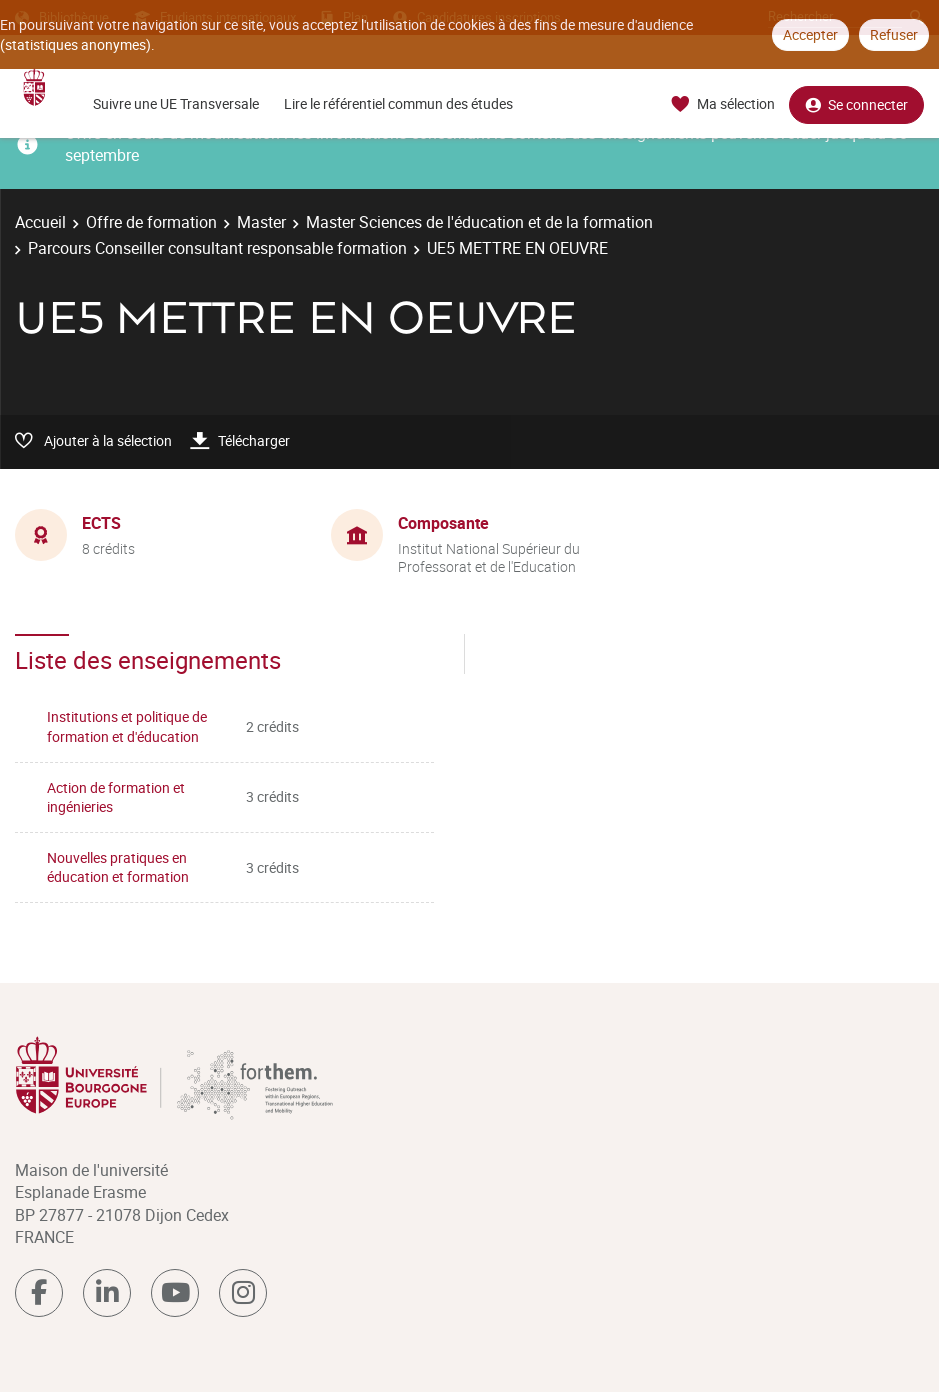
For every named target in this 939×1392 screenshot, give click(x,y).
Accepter (810, 34)
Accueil (40, 222)
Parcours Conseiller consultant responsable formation (217, 248)
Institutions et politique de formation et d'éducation (127, 726)
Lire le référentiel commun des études (398, 103)
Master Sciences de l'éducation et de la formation (479, 222)
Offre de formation (151, 222)
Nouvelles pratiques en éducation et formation (118, 867)
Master (261, 222)
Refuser (894, 34)
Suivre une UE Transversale (176, 103)
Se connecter (856, 104)
